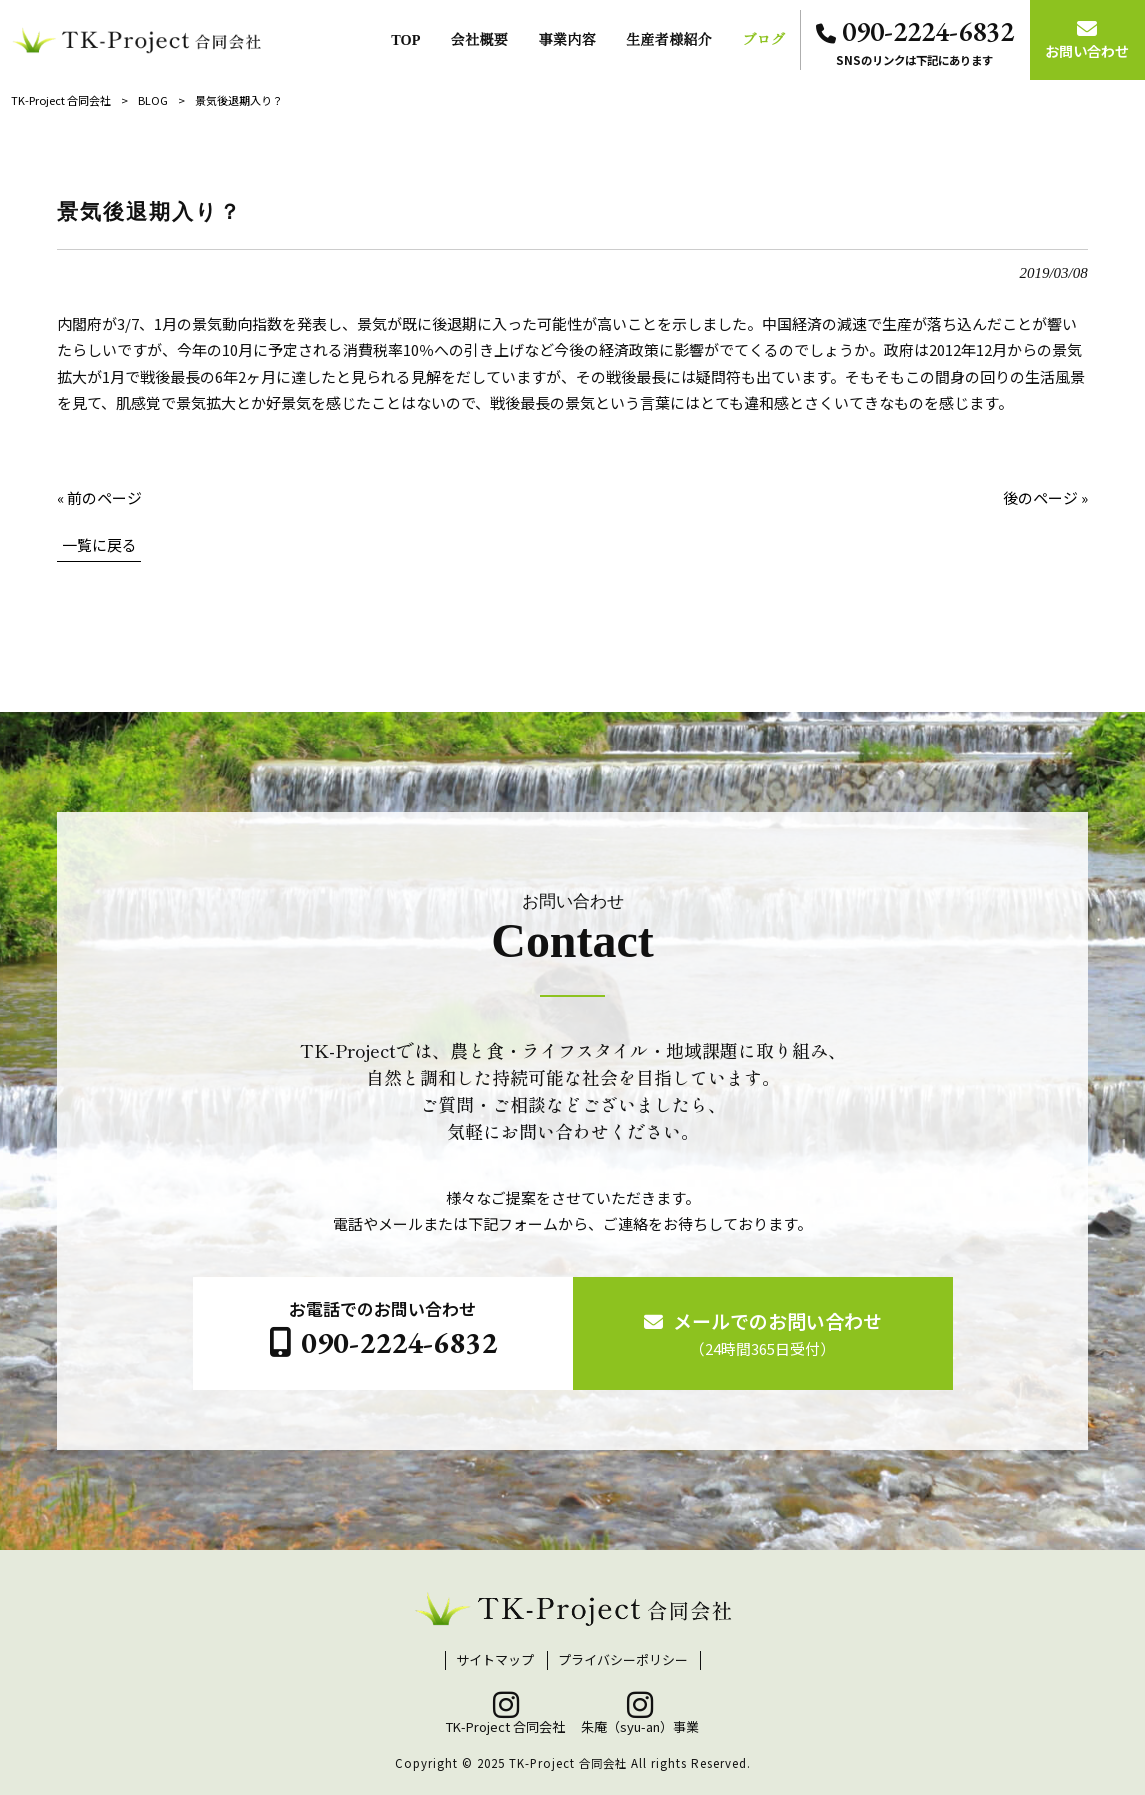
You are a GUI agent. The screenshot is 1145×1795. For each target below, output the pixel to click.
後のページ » (1045, 497)
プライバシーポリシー (623, 1660)
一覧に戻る (99, 544)
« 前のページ (99, 497)
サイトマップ (495, 1660)
